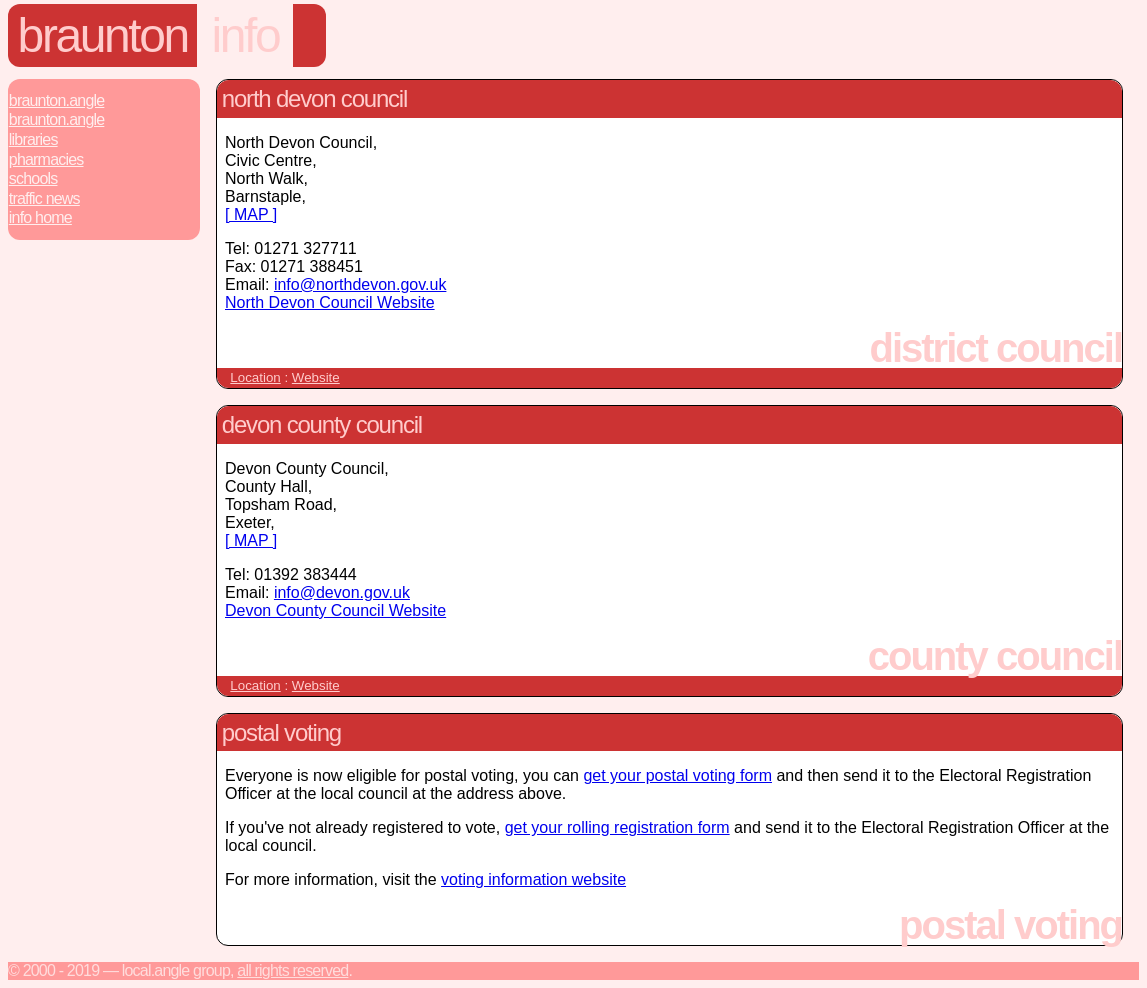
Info (246, 35)
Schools (33, 178)
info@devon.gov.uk (342, 592)
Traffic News (44, 198)
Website (316, 377)
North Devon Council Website (330, 302)
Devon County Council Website (335, 610)
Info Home (40, 217)
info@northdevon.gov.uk (360, 284)
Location (255, 377)
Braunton (103, 35)
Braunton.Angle (57, 100)
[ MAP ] (251, 214)
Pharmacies (46, 159)
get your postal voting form (677, 775)
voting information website (533, 879)
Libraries (33, 139)
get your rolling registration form (617, 827)
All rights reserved (292, 970)
